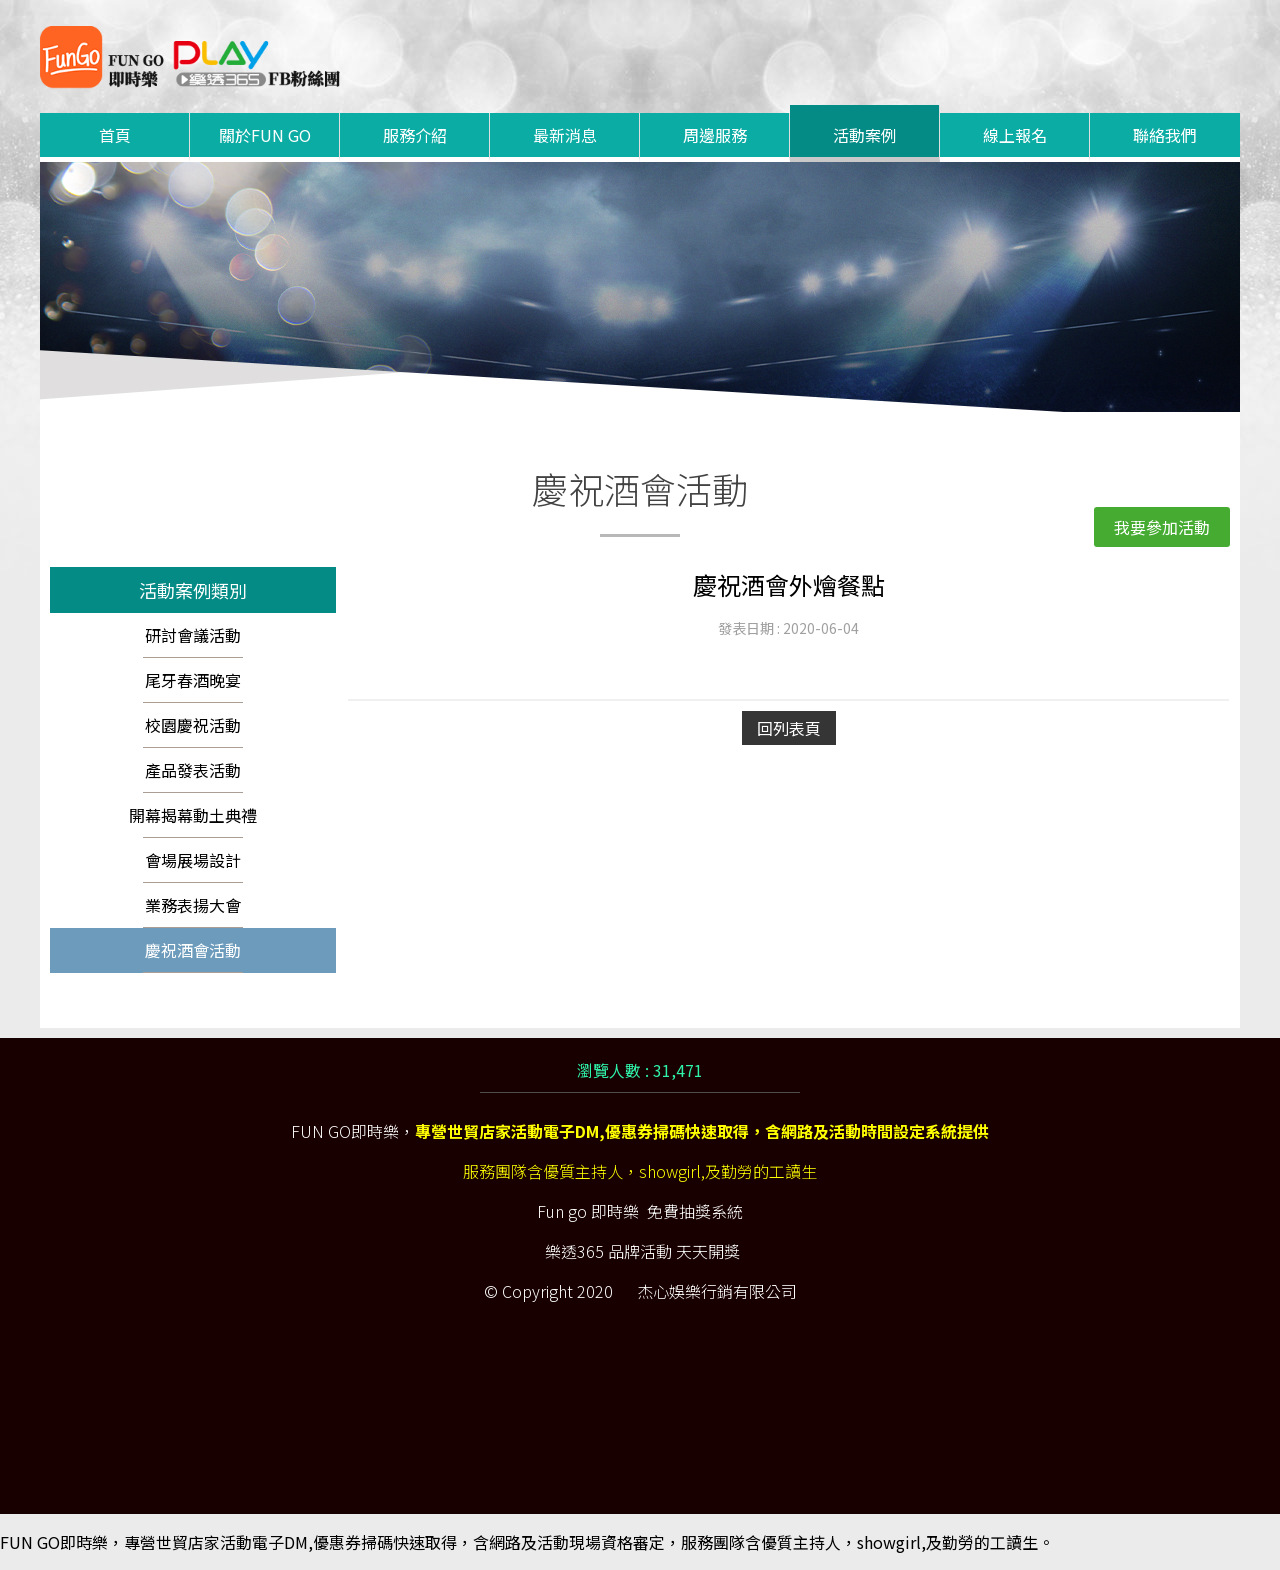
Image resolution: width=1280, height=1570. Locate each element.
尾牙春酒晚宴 (193, 680)
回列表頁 (789, 728)
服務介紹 (415, 135)
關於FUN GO (265, 135)
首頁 (115, 135)
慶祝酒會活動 (193, 950)
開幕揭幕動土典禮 (193, 815)
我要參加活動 (1162, 527)
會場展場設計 (193, 860)
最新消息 (565, 135)
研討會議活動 (193, 635)
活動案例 (865, 135)
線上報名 (1015, 135)
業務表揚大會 (193, 905)
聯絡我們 (1165, 135)
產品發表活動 (193, 770)
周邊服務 (715, 135)
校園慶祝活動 (193, 725)
